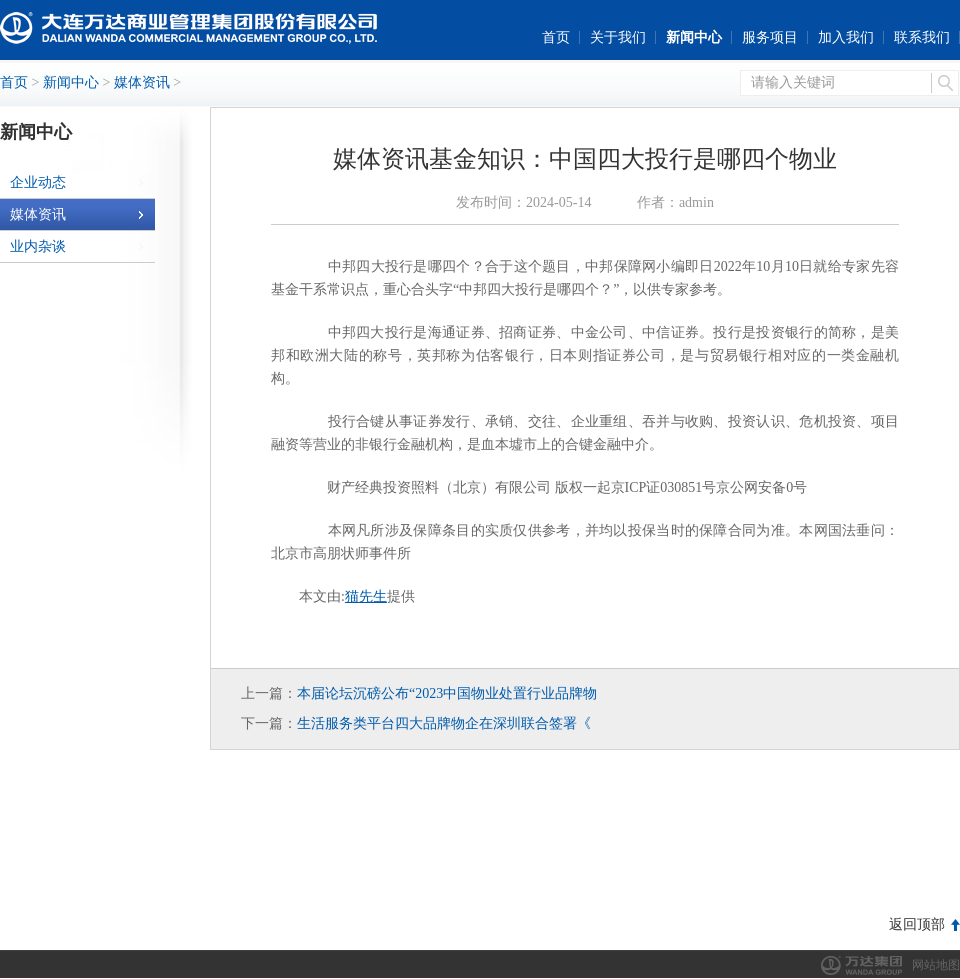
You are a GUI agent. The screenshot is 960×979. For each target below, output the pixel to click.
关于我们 (618, 37)
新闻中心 (694, 37)
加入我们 (846, 37)
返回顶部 (917, 924)
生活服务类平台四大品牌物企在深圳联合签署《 (444, 723)
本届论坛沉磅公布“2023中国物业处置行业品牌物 (447, 693)
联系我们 (922, 37)
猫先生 (366, 596)
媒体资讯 (142, 82)
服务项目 (770, 37)
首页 (556, 37)
